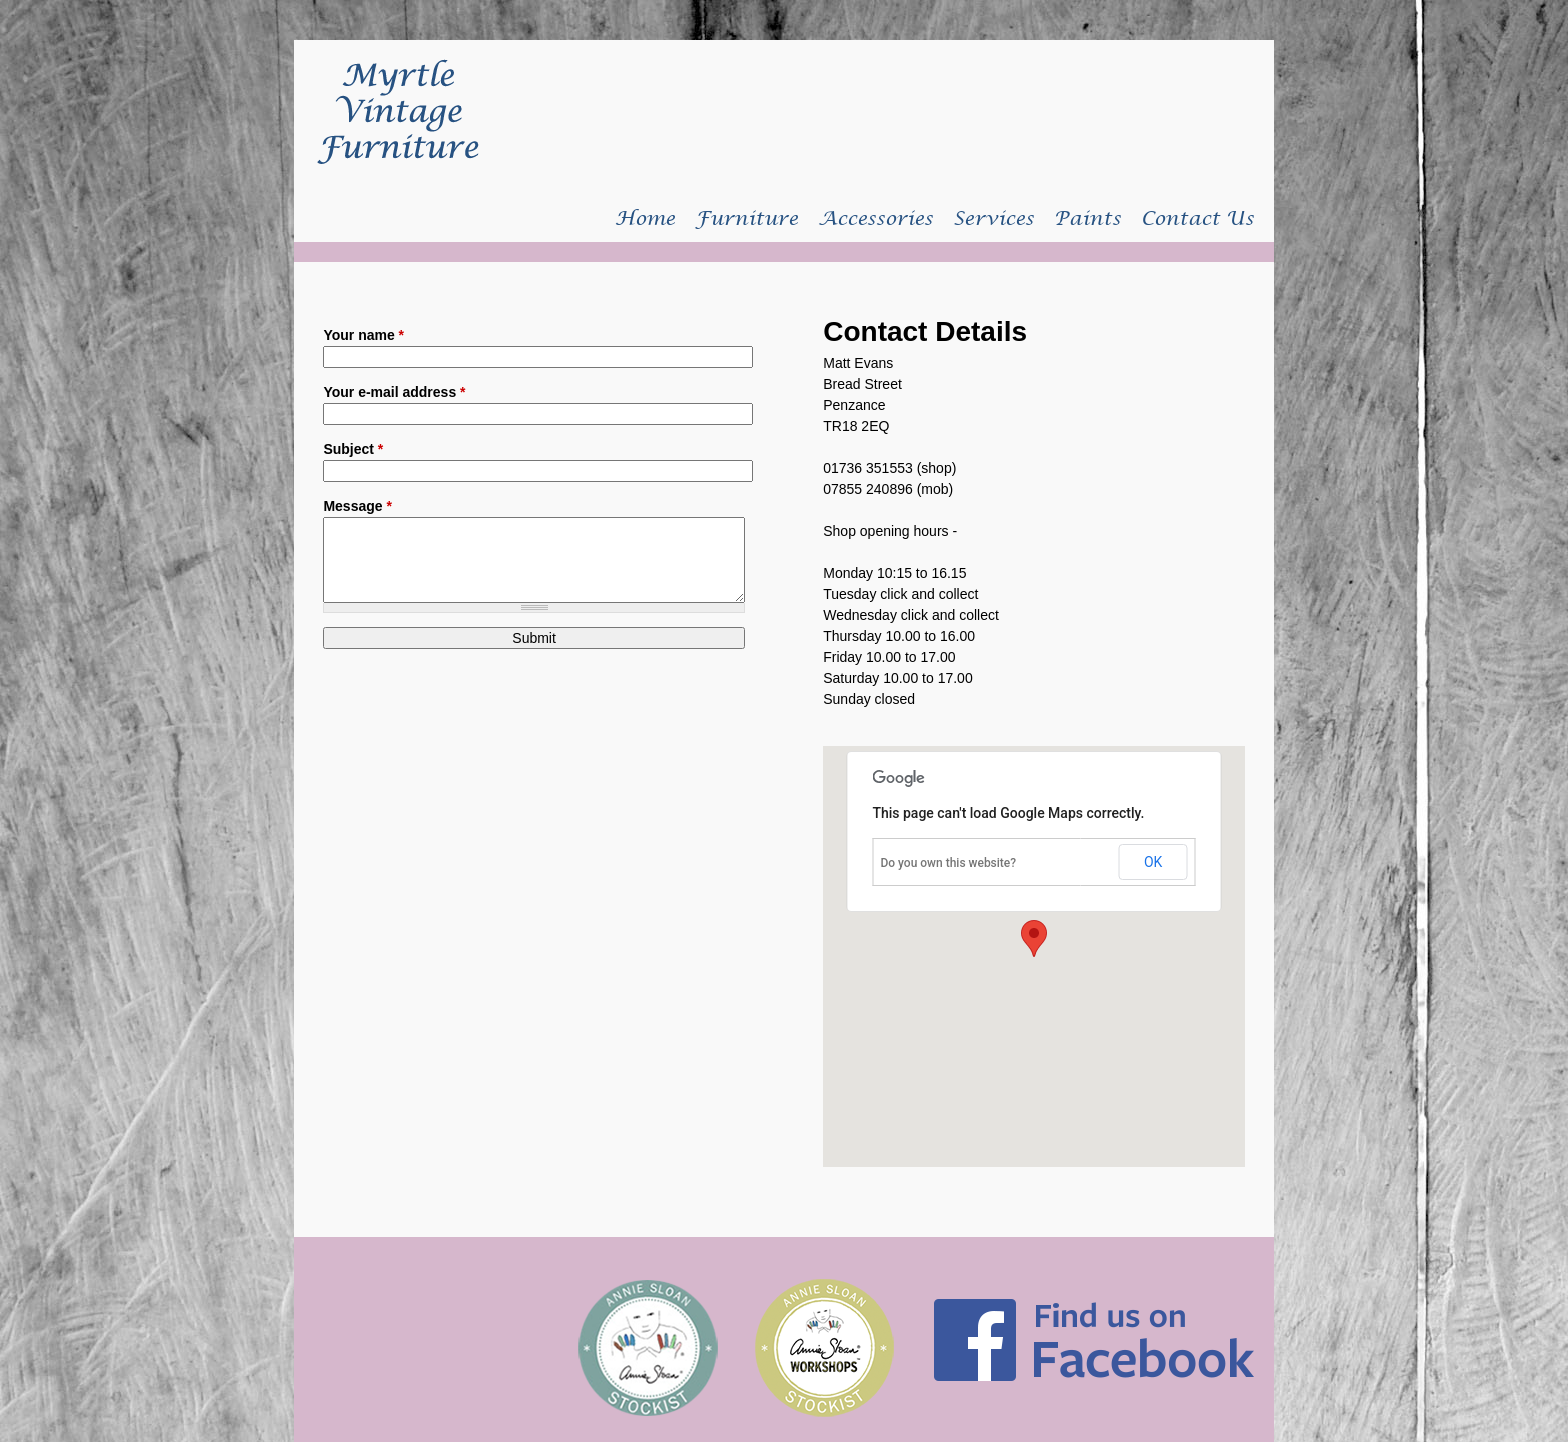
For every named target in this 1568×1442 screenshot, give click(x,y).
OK (1153, 862)
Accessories (875, 219)
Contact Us (1197, 219)
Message (357, 506)
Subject (353, 449)
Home (645, 219)
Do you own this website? (948, 863)
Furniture (746, 219)
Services (993, 219)
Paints (1087, 219)
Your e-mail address (394, 392)
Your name (363, 335)
